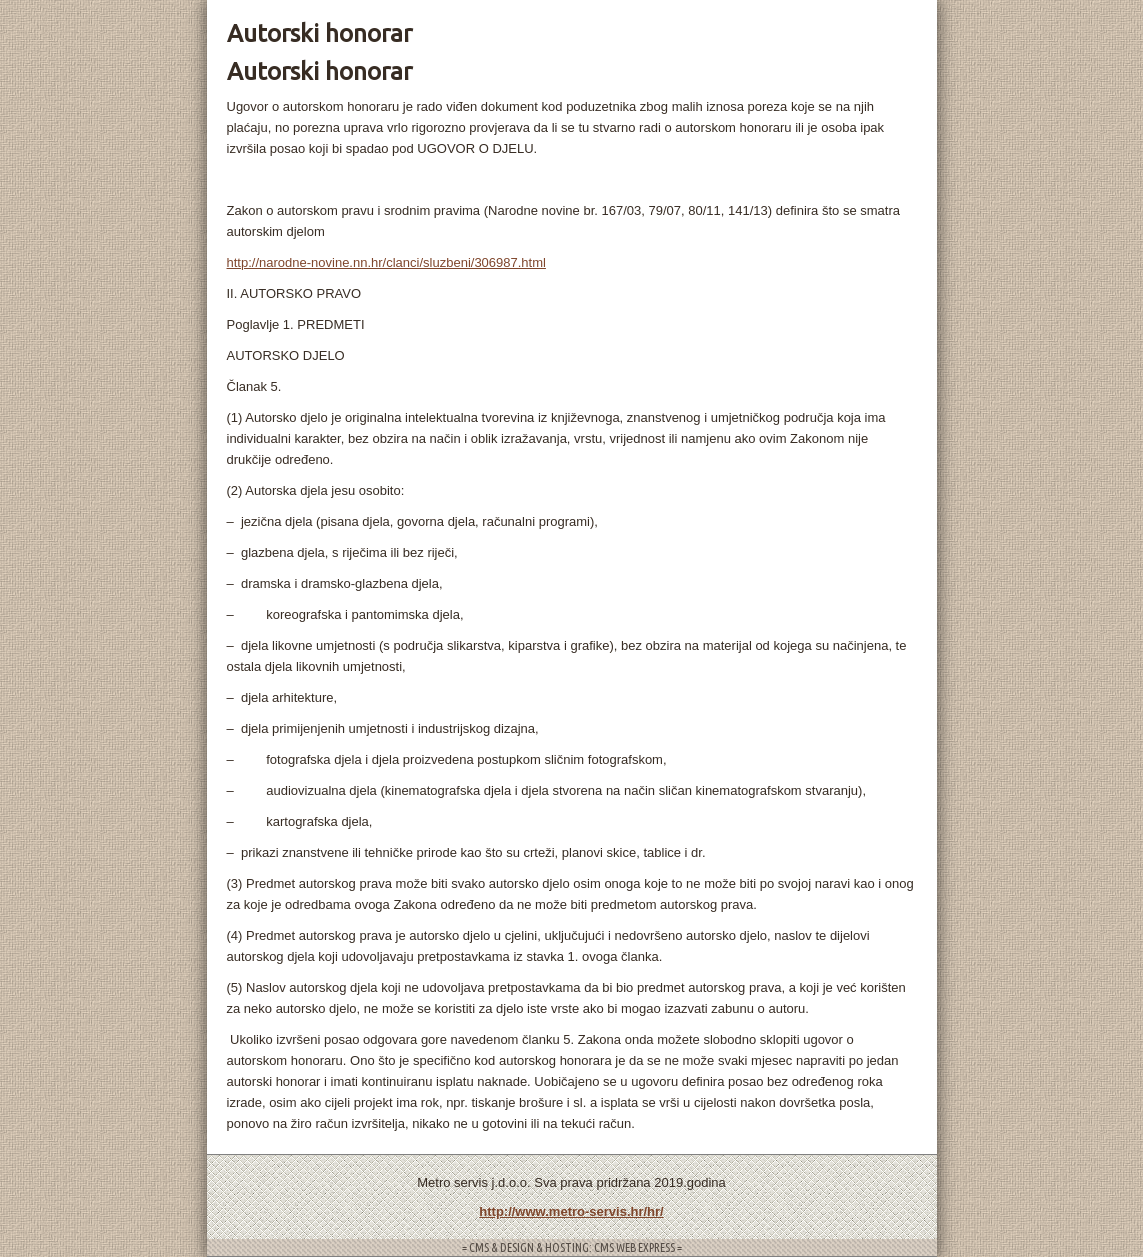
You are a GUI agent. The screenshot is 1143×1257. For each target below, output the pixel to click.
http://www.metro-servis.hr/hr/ (571, 1211)
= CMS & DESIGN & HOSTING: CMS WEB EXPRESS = (572, 1247)
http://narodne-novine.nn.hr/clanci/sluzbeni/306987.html (386, 262)
